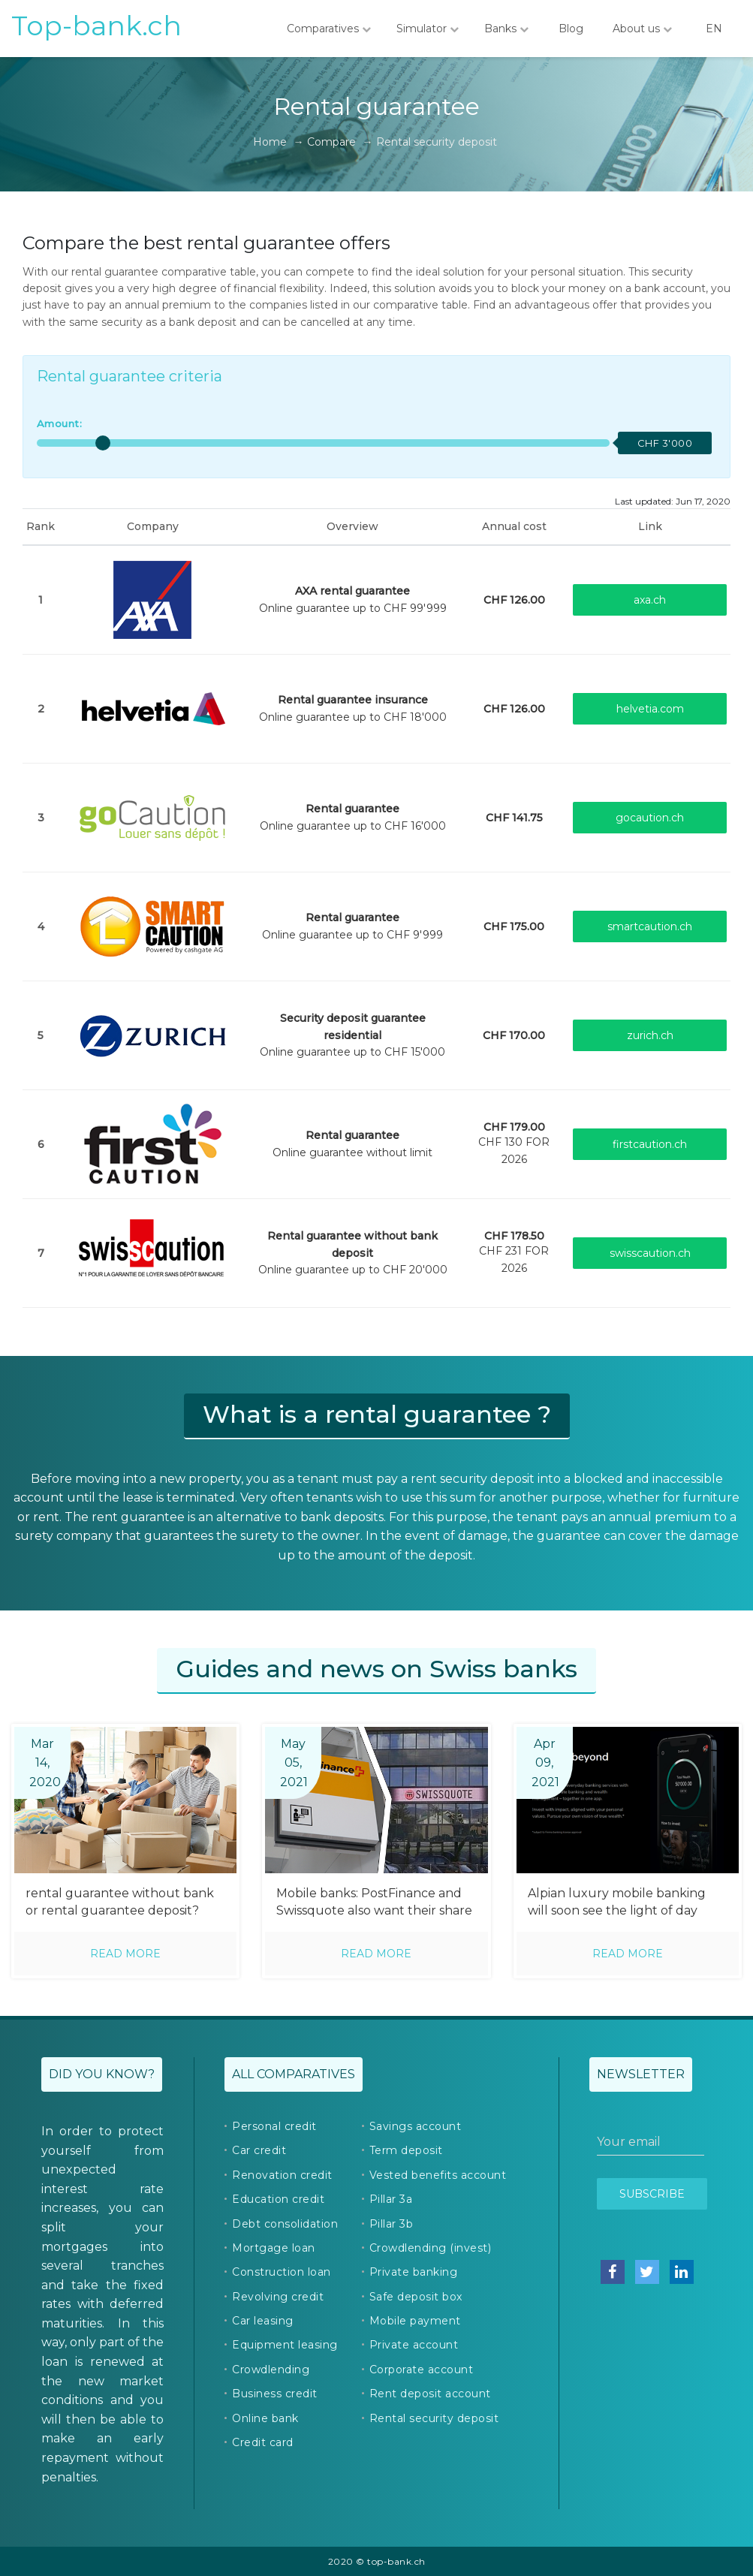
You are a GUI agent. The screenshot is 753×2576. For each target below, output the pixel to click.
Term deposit (406, 2150)
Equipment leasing (285, 2345)
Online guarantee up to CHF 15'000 (352, 1035)
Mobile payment (415, 2320)
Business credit (275, 2393)
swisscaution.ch (650, 1253)
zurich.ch (650, 1035)
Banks (506, 29)
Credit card (263, 2442)
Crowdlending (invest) (430, 2248)
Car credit (259, 2150)
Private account (414, 2345)
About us (642, 29)
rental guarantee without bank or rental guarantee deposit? (120, 1902)
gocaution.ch (650, 817)
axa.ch (650, 600)
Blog (571, 29)
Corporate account (421, 2369)
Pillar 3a (391, 2199)
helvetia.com (650, 709)
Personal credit (274, 2126)
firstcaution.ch (650, 1144)
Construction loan (281, 2272)
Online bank (265, 2418)
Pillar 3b (391, 2224)
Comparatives (328, 29)
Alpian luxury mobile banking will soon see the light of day (617, 1902)
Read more (125, 1953)
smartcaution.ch (649, 926)
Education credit (278, 2199)
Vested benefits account (438, 2175)
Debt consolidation (285, 2224)
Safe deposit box (415, 2296)
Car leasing (263, 2320)
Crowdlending (270, 2369)
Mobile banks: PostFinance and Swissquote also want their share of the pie (374, 1903)
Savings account (415, 2126)
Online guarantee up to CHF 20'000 (352, 1252)
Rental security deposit (434, 2418)
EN (714, 29)
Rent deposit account (430, 2393)
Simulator (427, 29)
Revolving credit (278, 2296)
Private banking (413, 2272)
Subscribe (652, 2194)
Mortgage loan (273, 2248)
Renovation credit (282, 2175)
